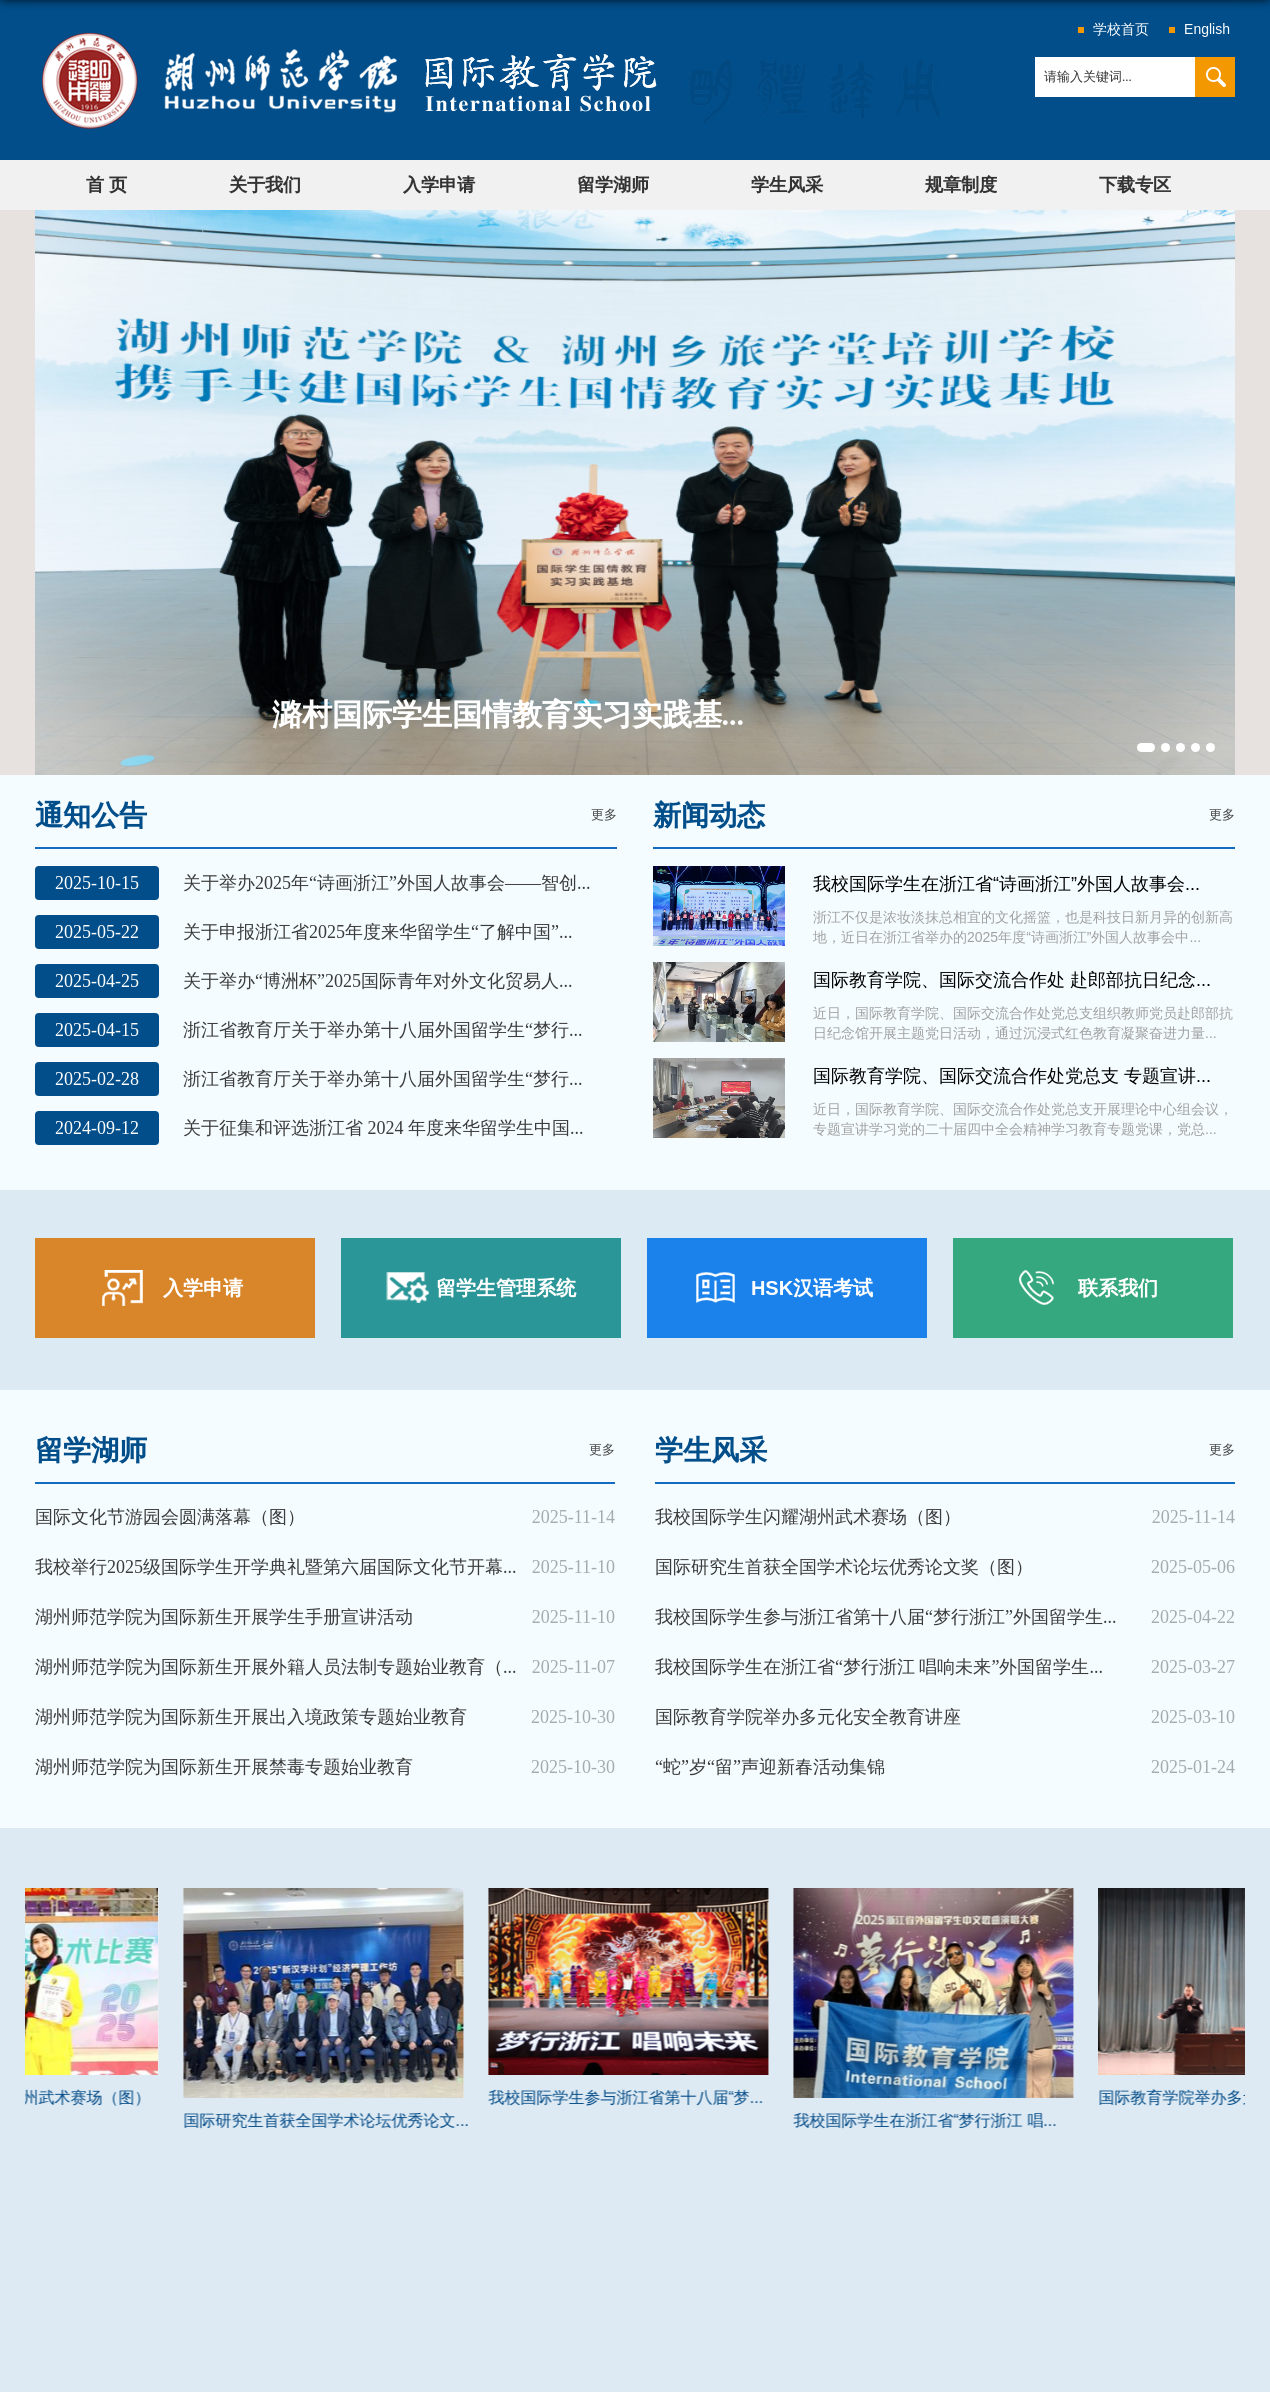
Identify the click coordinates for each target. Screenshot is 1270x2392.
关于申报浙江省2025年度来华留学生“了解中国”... (377, 932)
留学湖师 (613, 185)
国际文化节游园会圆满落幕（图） (170, 1517)
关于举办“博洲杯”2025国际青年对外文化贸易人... (377, 981)
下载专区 (1135, 185)
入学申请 (439, 185)
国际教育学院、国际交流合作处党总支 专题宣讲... (1012, 1076)
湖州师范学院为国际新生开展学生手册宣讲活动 (224, 1617)
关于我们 (265, 185)
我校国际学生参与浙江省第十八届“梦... (760, 2097)
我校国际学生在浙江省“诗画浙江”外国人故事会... (1006, 884)
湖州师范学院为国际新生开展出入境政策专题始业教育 (251, 1717)
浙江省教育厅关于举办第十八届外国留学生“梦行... (383, 1030)
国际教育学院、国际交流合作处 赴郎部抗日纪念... (1012, 980)
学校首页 (1121, 29)
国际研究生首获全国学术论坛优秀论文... (460, 2120)
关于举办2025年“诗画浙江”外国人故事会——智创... (386, 883)
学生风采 (787, 185)
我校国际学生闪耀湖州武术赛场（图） (808, 1517)
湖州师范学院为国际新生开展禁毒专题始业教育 (224, 1767)
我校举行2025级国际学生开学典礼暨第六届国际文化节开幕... (276, 1567)
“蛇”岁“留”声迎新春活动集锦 (770, 1767)
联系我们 (1118, 1288)
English (1207, 29)
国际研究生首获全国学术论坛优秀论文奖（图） (844, 1567)
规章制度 (961, 185)
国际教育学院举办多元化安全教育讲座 (808, 1717)
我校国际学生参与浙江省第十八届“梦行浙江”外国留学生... (885, 1617)
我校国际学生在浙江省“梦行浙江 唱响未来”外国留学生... (879, 1667)
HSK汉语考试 (812, 1288)
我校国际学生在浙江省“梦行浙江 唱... (1059, 2120)
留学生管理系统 (506, 1288)
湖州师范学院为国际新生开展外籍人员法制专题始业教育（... (276, 1667)
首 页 (106, 185)
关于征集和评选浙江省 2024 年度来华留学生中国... (383, 1128)
